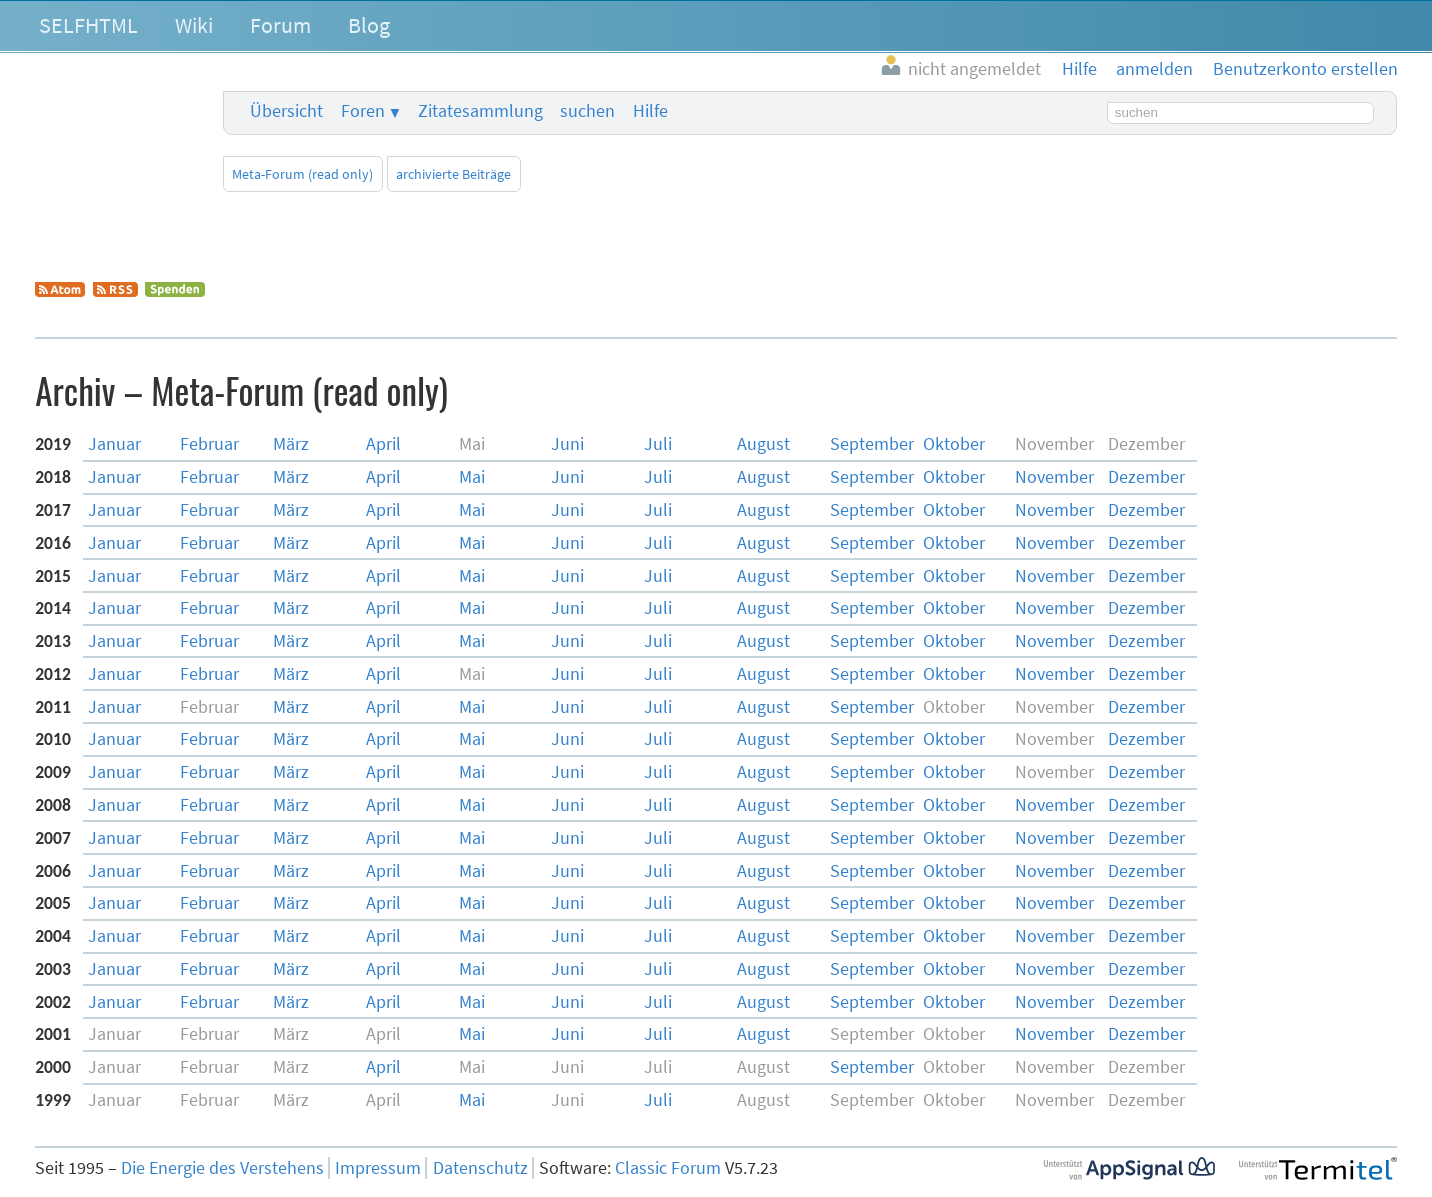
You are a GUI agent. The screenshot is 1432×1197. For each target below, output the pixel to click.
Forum (280, 25)
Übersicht (286, 111)
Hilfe (650, 111)
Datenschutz (480, 1168)
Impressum (378, 1168)
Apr (383, 444)
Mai (472, 477)
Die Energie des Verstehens (222, 1168)
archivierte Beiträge (453, 174)
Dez (1146, 477)
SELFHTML (88, 25)
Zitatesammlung (480, 111)
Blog (369, 25)
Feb (209, 444)
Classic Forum (668, 1168)
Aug (763, 444)
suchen (587, 111)
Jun (567, 444)
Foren (363, 111)
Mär (291, 444)
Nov (1054, 477)
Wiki (194, 25)
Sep (872, 444)
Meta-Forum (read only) (302, 174)
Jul (658, 444)
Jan (114, 444)
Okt (954, 444)
